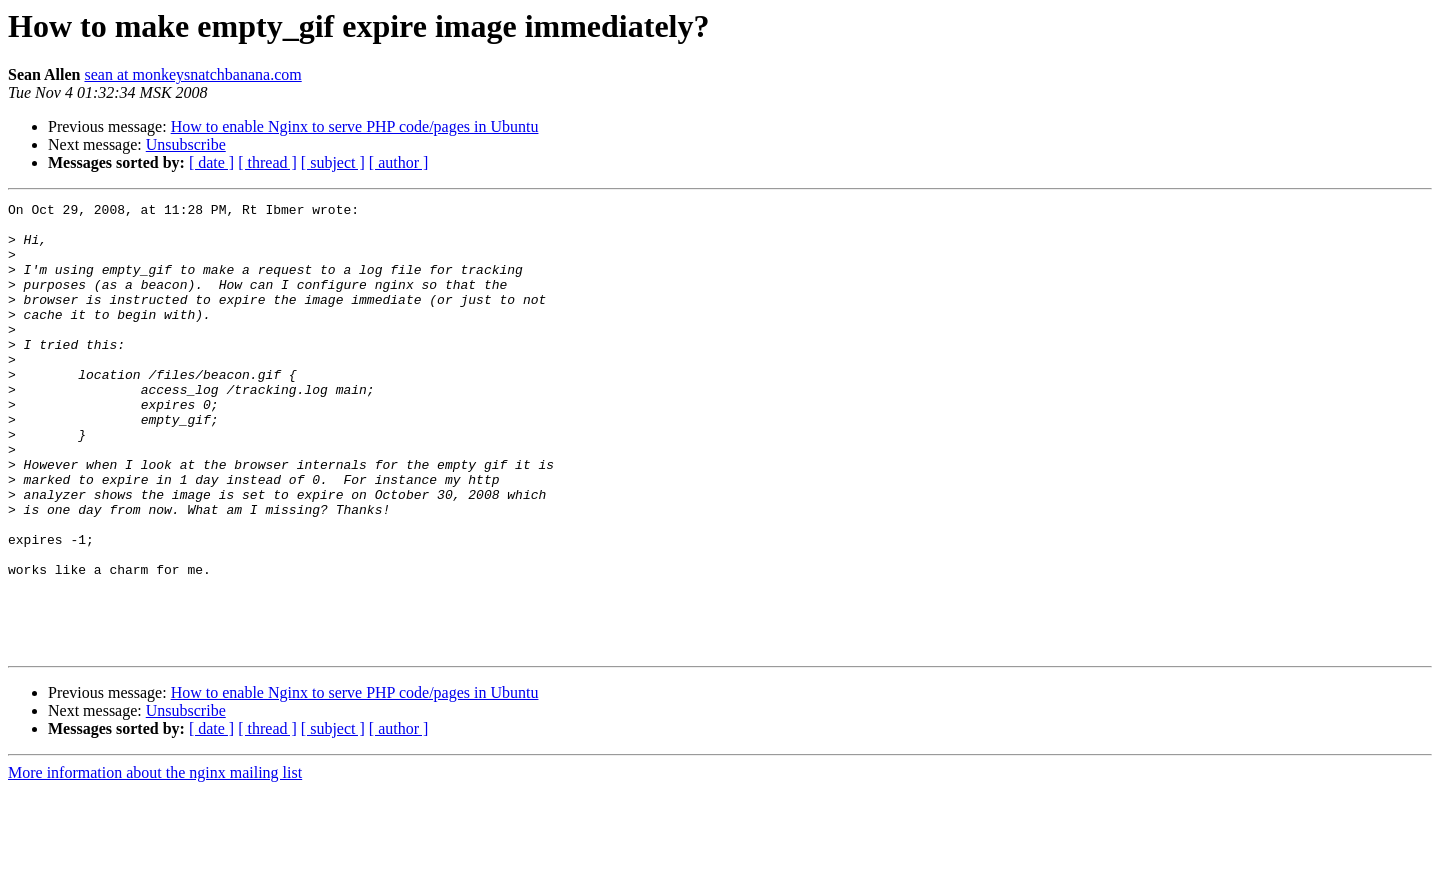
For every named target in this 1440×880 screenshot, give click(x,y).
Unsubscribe (186, 144)
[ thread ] (267, 162)
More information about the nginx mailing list (155, 862)
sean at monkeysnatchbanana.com (192, 74)
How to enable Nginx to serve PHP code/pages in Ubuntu (355, 126)
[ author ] (399, 162)
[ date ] (211, 162)
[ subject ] (333, 162)
